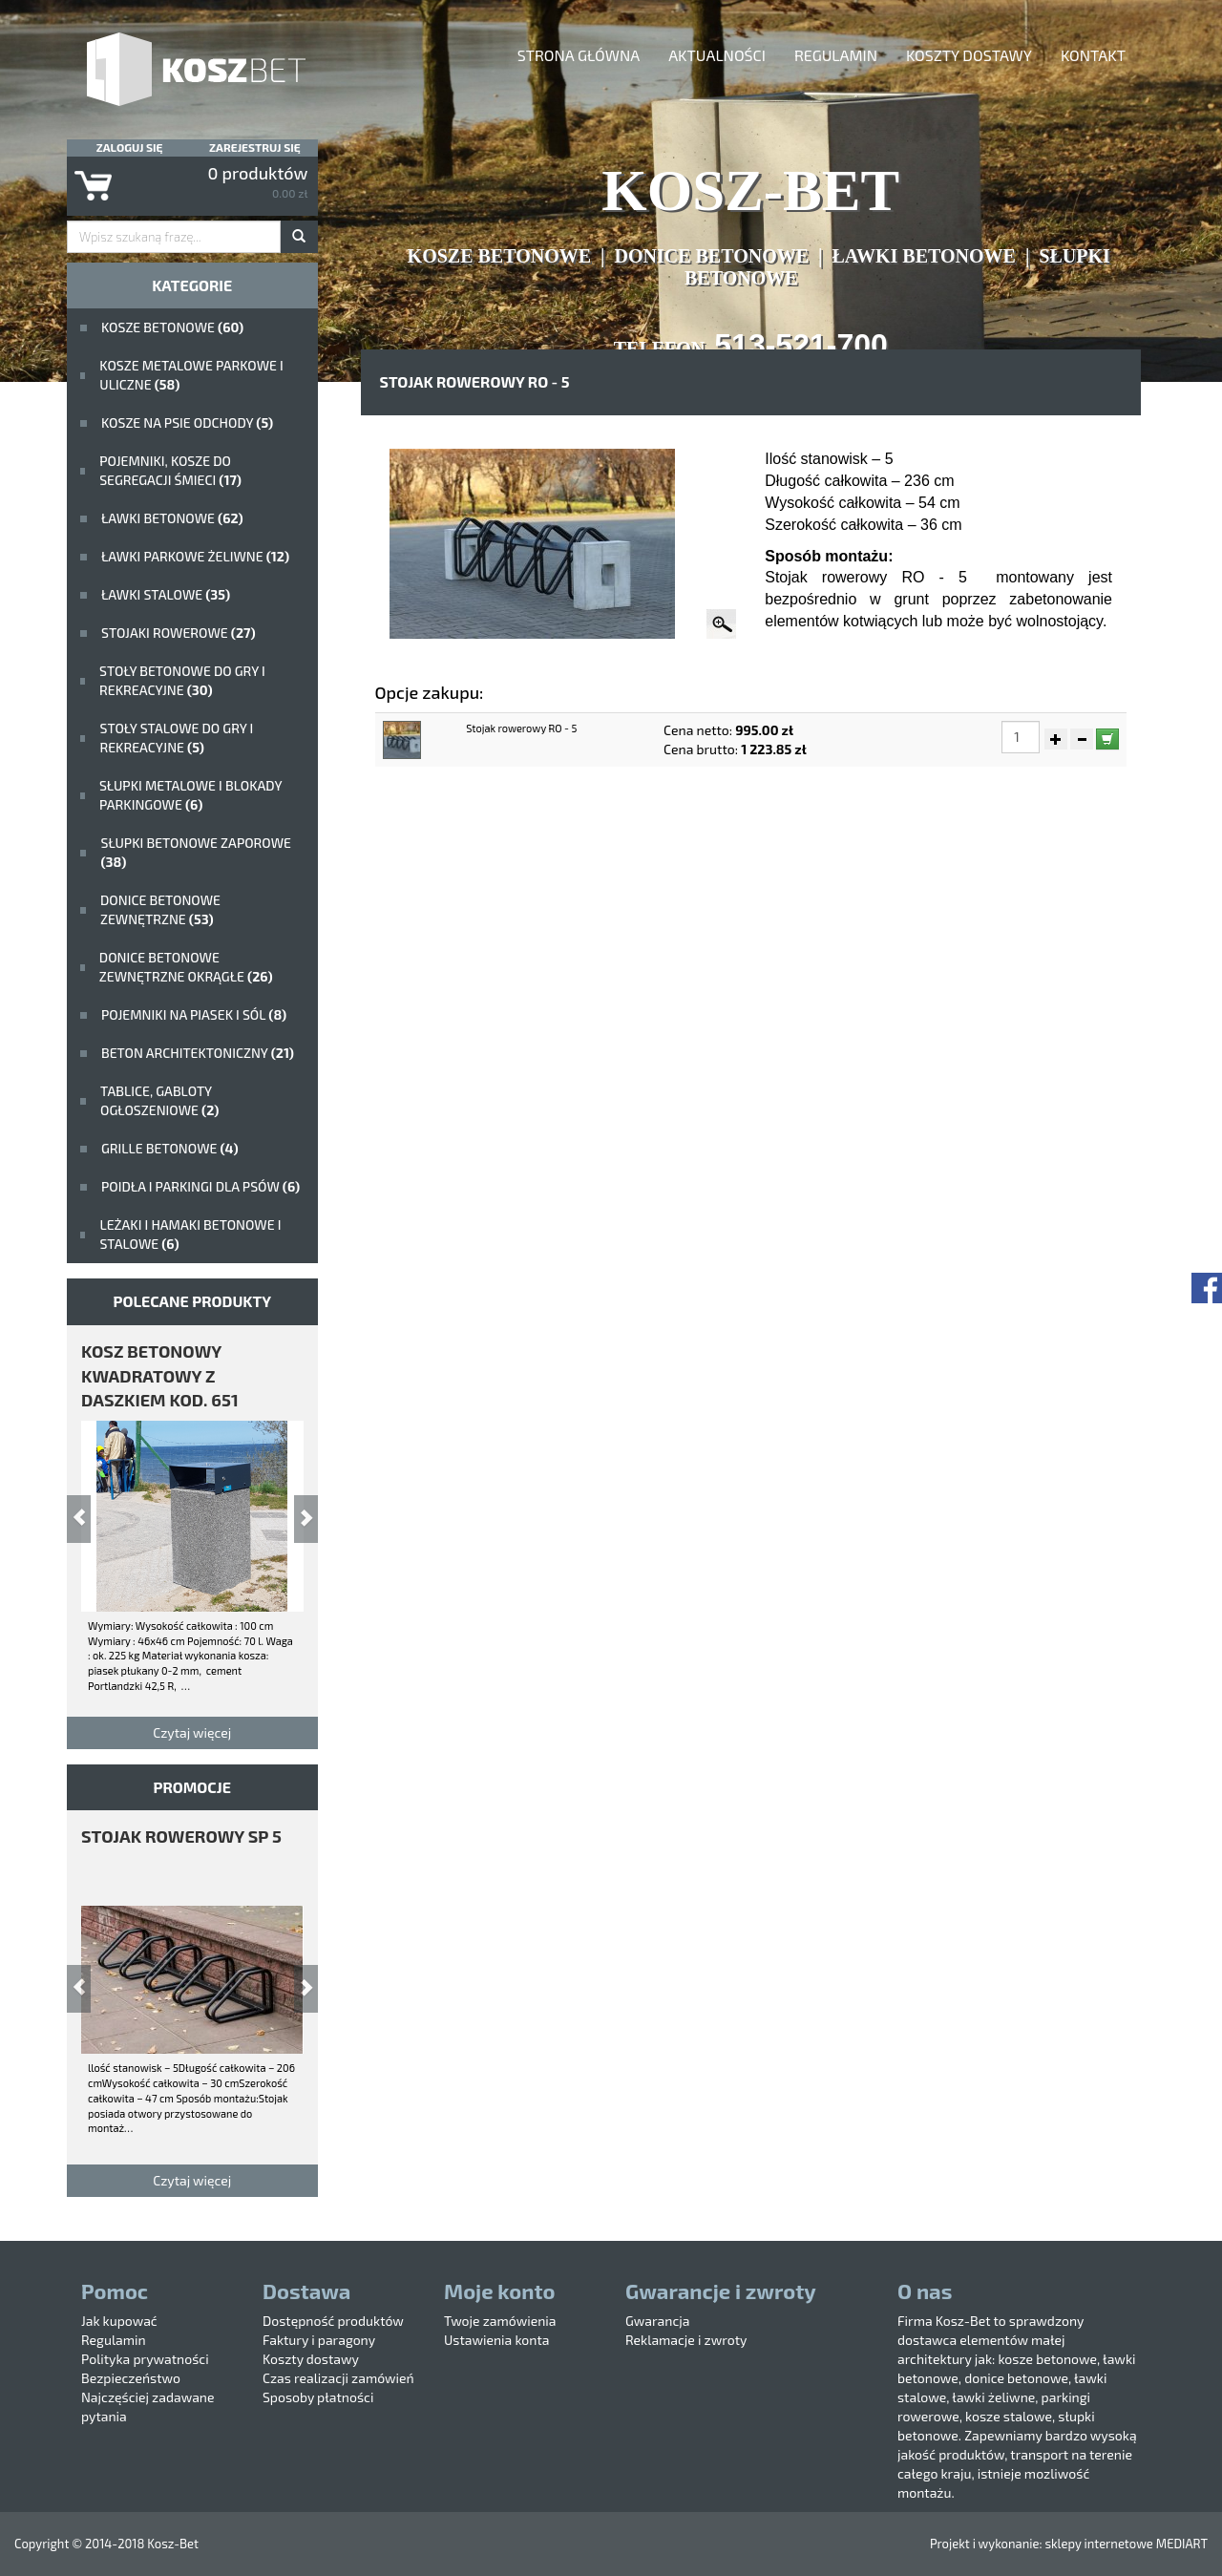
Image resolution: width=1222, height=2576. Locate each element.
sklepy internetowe (1098, 2543)
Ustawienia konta (496, 2340)
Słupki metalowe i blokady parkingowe (190, 795)
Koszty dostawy (969, 55)
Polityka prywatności (145, 2359)
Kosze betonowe (172, 327)
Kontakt (1093, 55)
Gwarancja (657, 2320)
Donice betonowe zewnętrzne (160, 909)
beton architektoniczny (197, 1053)
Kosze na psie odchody (187, 422)
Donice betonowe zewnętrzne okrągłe (186, 966)
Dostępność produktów (333, 2320)
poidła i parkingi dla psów (200, 1186)
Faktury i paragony (319, 2340)
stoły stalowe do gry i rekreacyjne (176, 737)
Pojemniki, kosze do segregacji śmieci (170, 470)
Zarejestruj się (255, 147)
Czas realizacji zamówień (338, 2378)
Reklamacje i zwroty (686, 2340)
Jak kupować (119, 2320)
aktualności (717, 55)
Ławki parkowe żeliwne (195, 556)
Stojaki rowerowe (178, 632)
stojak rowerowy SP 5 (181, 1836)
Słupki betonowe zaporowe (195, 852)
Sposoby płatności (318, 2397)
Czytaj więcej (192, 1732)
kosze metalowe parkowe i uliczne (191, 374)
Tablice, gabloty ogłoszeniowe (159, 1100)
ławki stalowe (165, 594)
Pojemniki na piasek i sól (193, 1014)
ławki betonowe (172, 518)
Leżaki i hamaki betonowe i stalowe (190, 1234)
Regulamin (835, 55)
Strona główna (578, 55)
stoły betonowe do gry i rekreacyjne (182, 680)
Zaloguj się (129, 147)
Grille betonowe (170, 1148)
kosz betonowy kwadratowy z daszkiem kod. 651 (160, 1375)
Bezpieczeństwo (130, 2378)
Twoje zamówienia (500, 2320)
